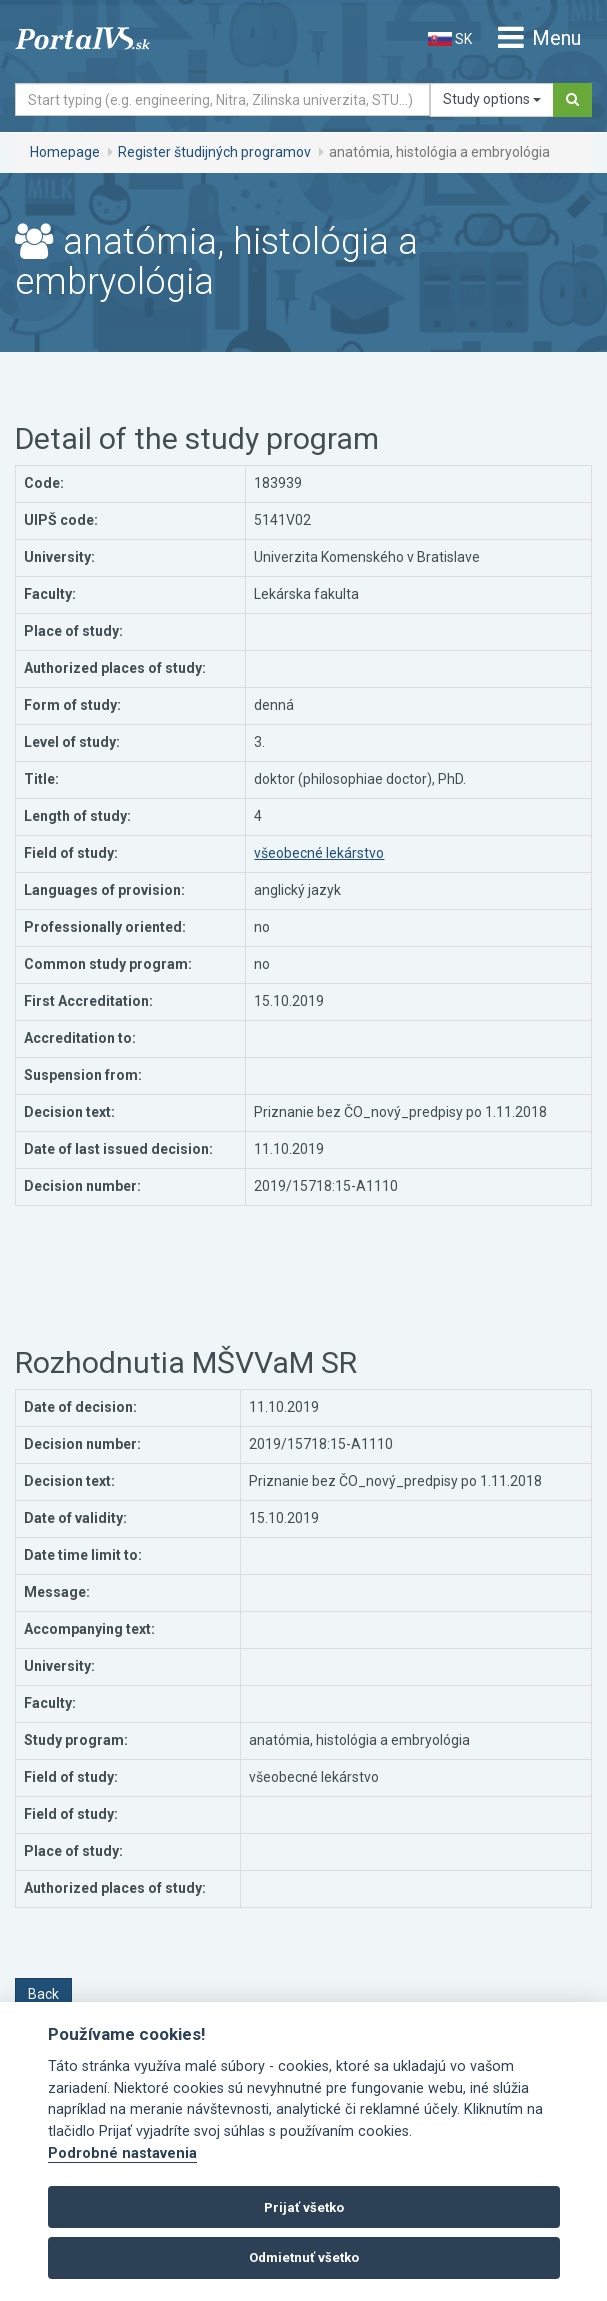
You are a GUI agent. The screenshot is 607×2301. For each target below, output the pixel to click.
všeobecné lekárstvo (319, 853)
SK (450, 39)
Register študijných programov (214, 152)
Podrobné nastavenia (122, 2153)
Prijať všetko (304, 2207)
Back (43, 1994)
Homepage (65, 152)
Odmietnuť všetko (304, 2257)
